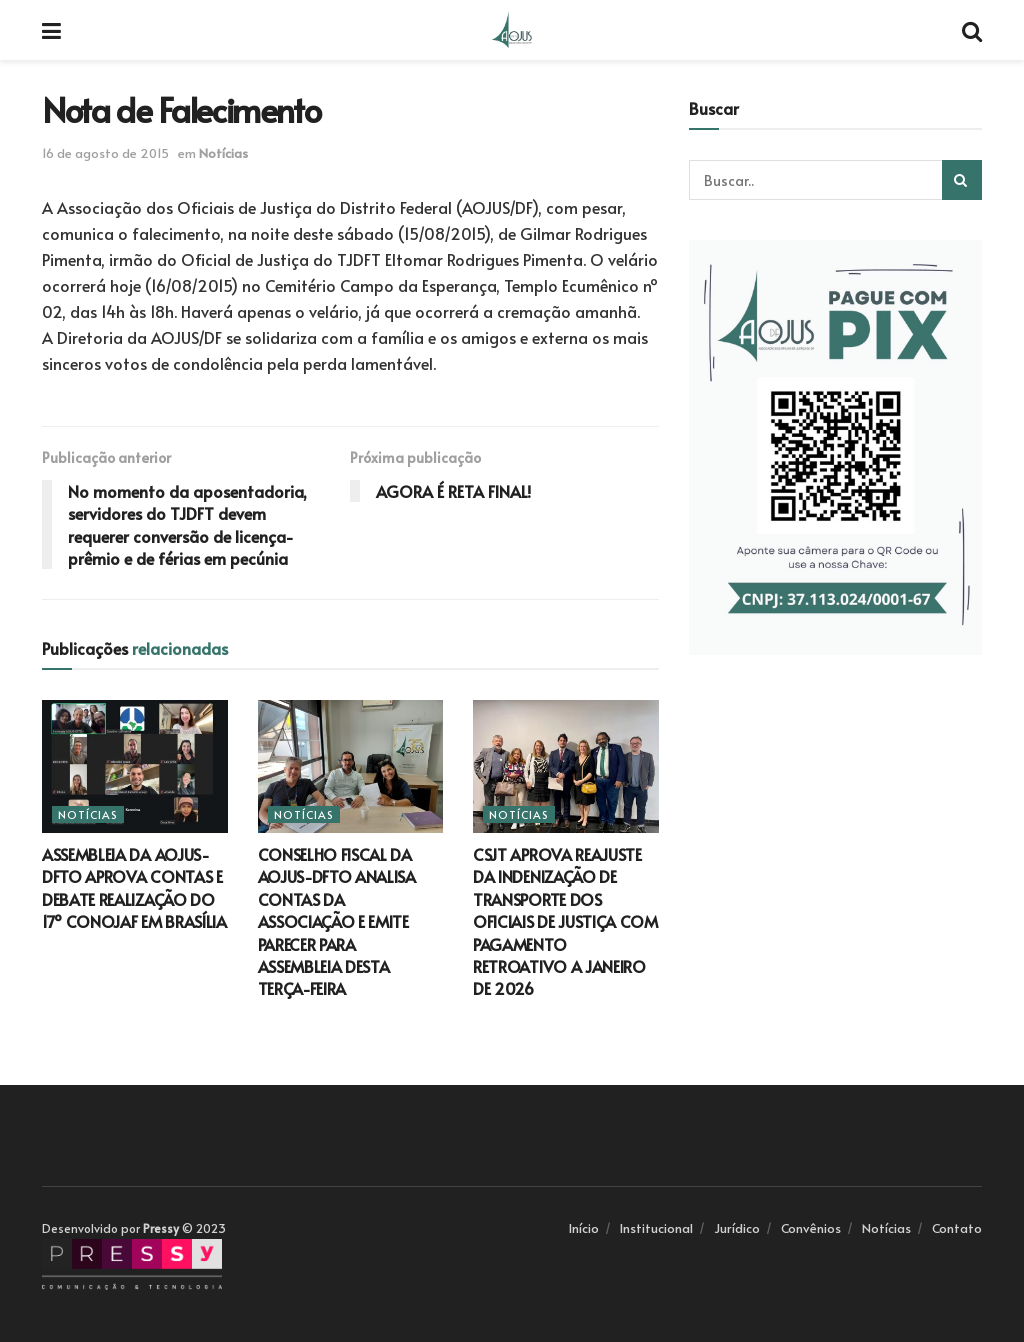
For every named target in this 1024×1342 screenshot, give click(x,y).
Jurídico (737, 1228)
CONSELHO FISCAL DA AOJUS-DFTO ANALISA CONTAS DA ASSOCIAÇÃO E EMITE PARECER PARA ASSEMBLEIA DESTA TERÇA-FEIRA (337, 921)
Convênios (811, 1228)
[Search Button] (962, 180)
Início (584, 1228)
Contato (957, 1228)
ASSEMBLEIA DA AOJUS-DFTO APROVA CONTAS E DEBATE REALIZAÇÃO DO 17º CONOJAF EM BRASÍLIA (134, 887)
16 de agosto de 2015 (105, 153)
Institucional (656, 1228)
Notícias (223, 153)
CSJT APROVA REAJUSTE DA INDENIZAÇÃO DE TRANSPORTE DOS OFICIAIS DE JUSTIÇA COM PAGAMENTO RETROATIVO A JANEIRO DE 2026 (565, 921)
